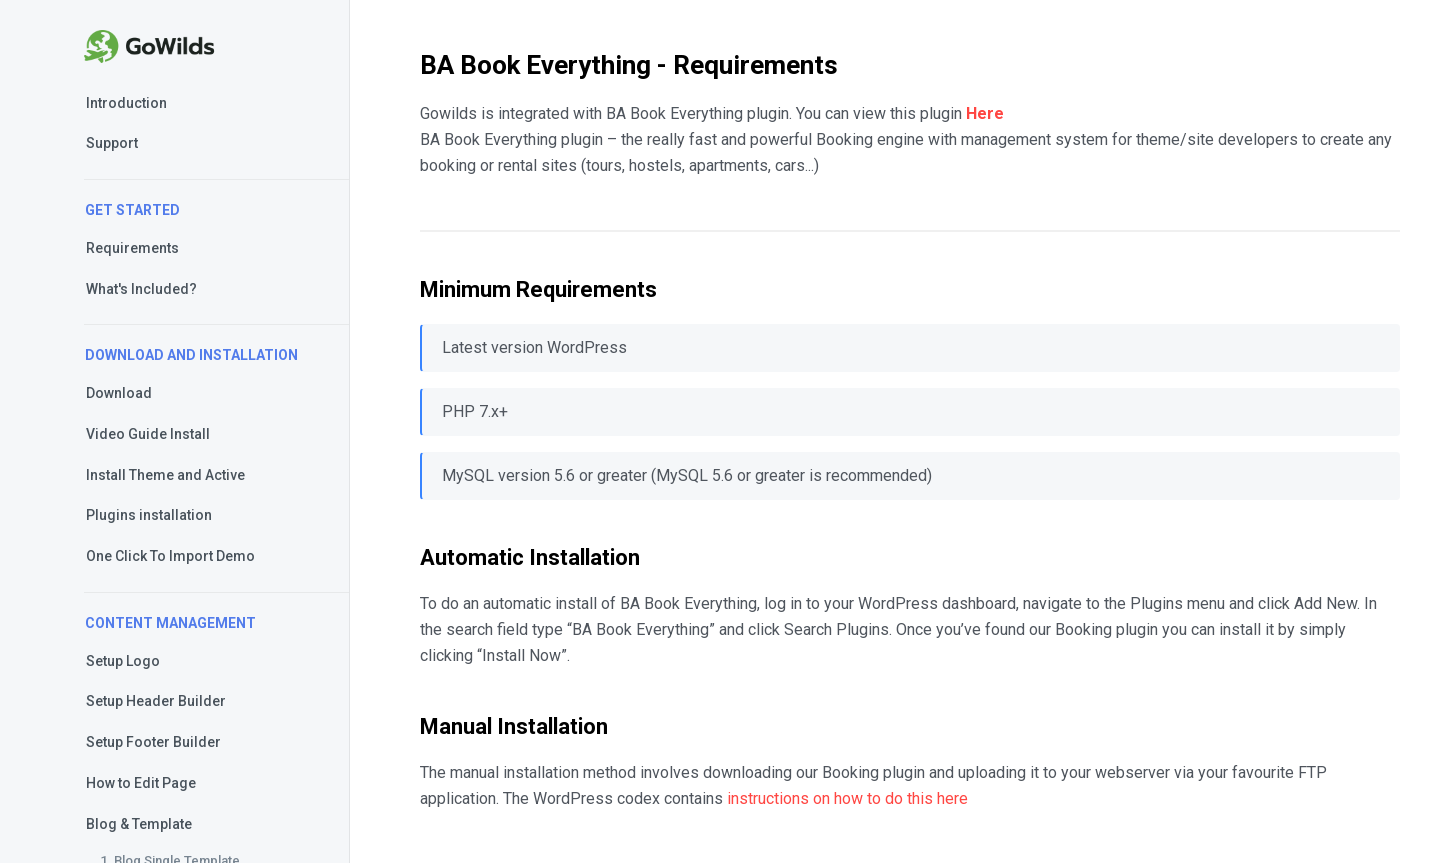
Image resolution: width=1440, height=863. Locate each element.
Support (112, 143)
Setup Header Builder (156, 701)
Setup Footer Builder (153, 742)
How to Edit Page (141, 783)
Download (119, 393)
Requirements (132, 248)
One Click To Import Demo (170, 556)
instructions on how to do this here (847, 798)
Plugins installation (149, 515)
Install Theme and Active (165, 475)
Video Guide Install (148, 434)
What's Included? (141, 289)
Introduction (126, 103)
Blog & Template (139, 824)
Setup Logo (123, 661)
